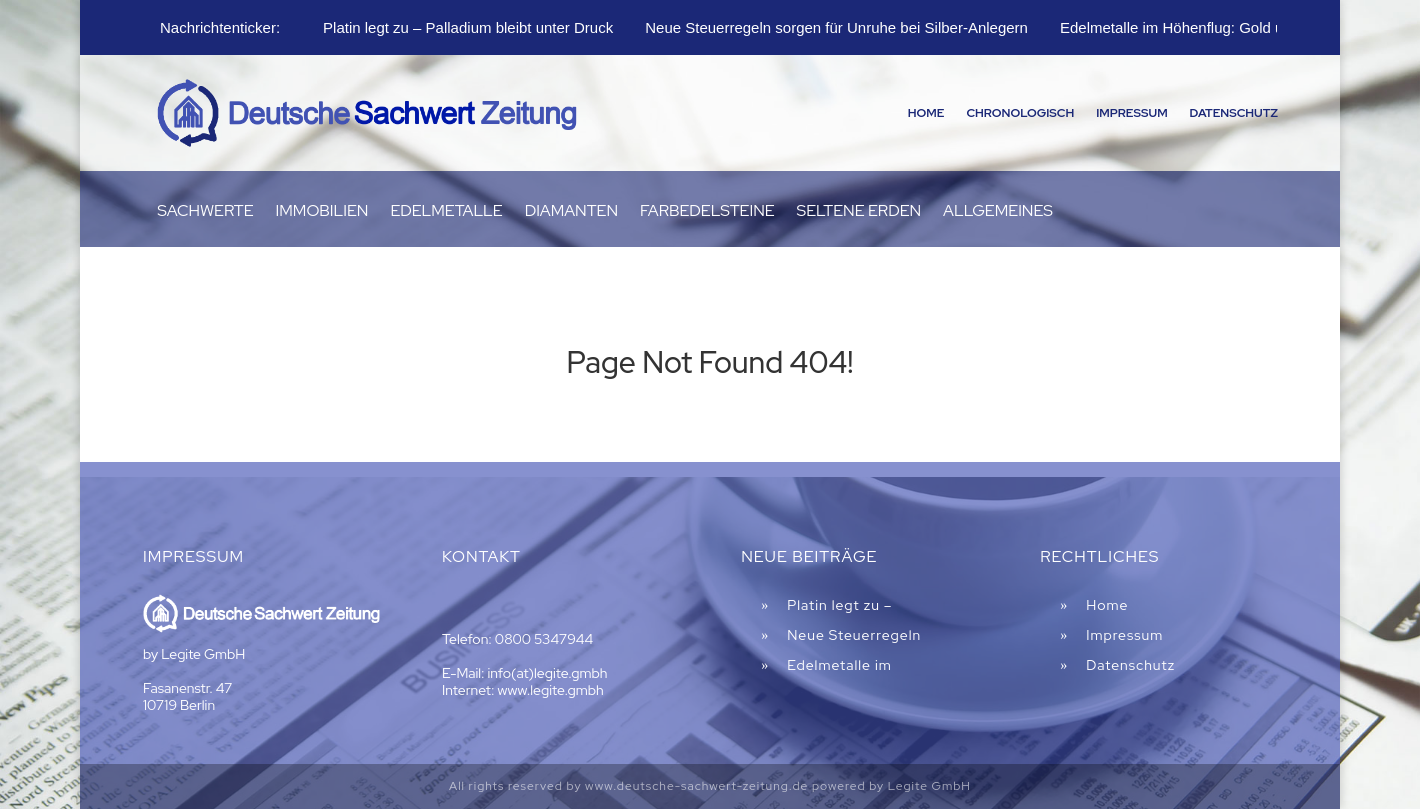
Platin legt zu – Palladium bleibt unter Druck (468, 27)
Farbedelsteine (707, 212)
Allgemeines (998, 212)
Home (926, 113)
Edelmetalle (446, 212)
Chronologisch (1020, 113)
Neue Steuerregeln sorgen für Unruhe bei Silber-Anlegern (836, 27)
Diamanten (571, 212)
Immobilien (322, 212)
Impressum (1131, 113)
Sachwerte (205, 212)
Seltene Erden (859, 212)
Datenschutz (1234, 113)
